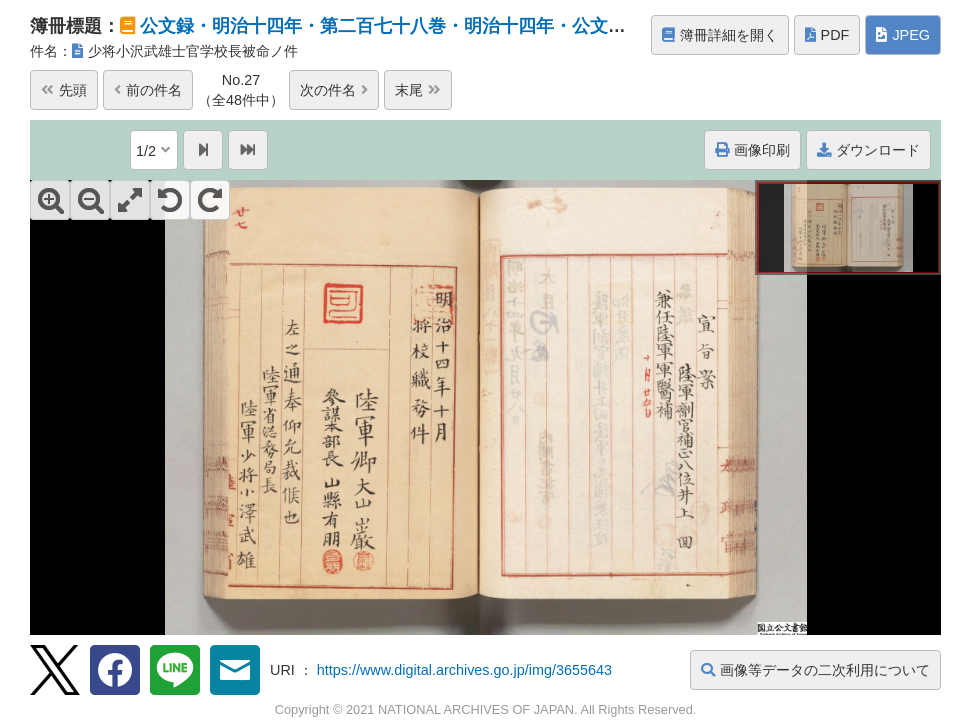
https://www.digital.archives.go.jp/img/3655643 (464, 670)
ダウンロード (868, 150)
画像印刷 (752, 150)
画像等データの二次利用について (815, 670)
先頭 (64, 90)
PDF (827, 35)
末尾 (418, 90)
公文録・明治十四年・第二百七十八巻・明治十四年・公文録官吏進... (417, 26)
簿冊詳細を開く (720, 35)
